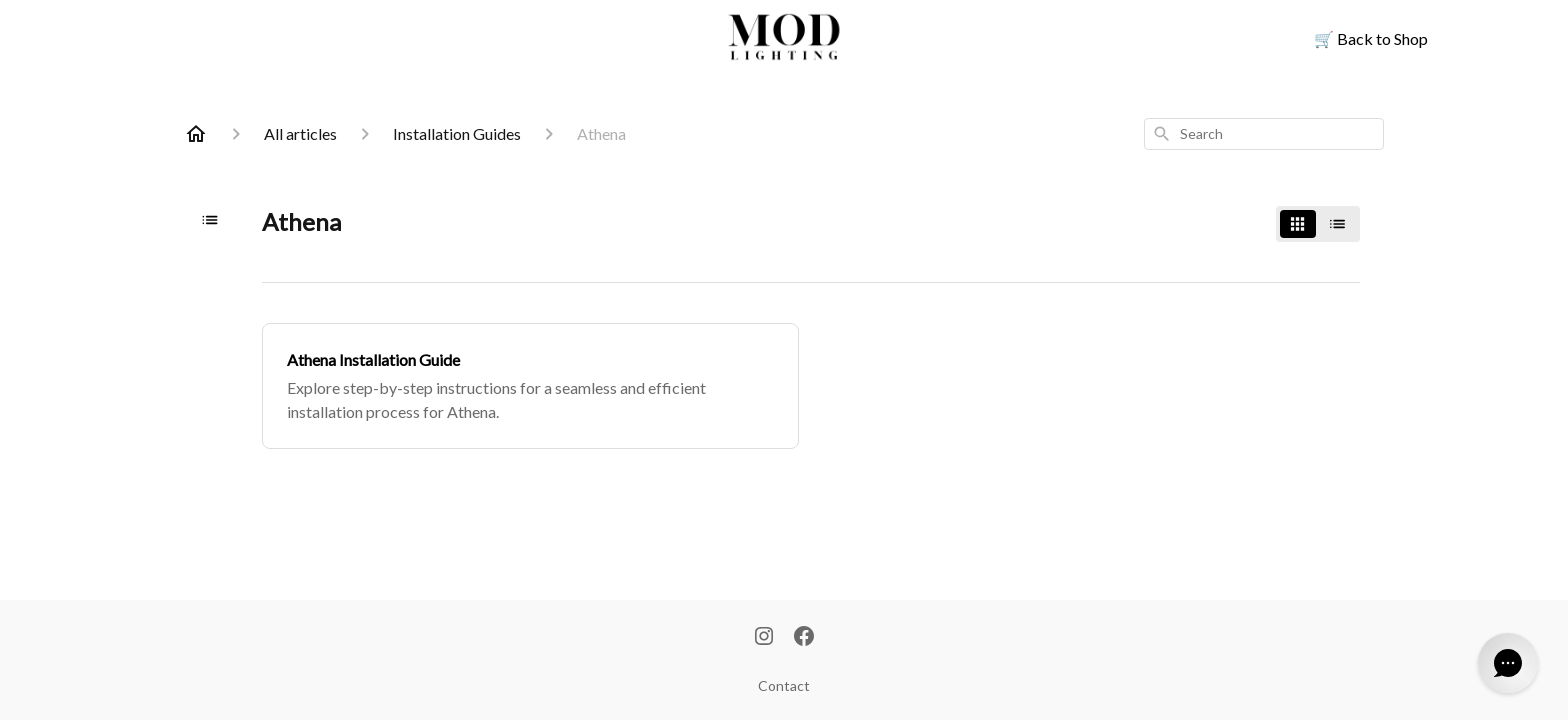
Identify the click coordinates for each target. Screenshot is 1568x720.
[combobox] (1264, 134)
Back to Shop (1371, 38)
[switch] (1318, 224)
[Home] (196, 134)
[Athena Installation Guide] (530, 386)
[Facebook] (804, 638)
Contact (784, 685)
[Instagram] (764, 638)
